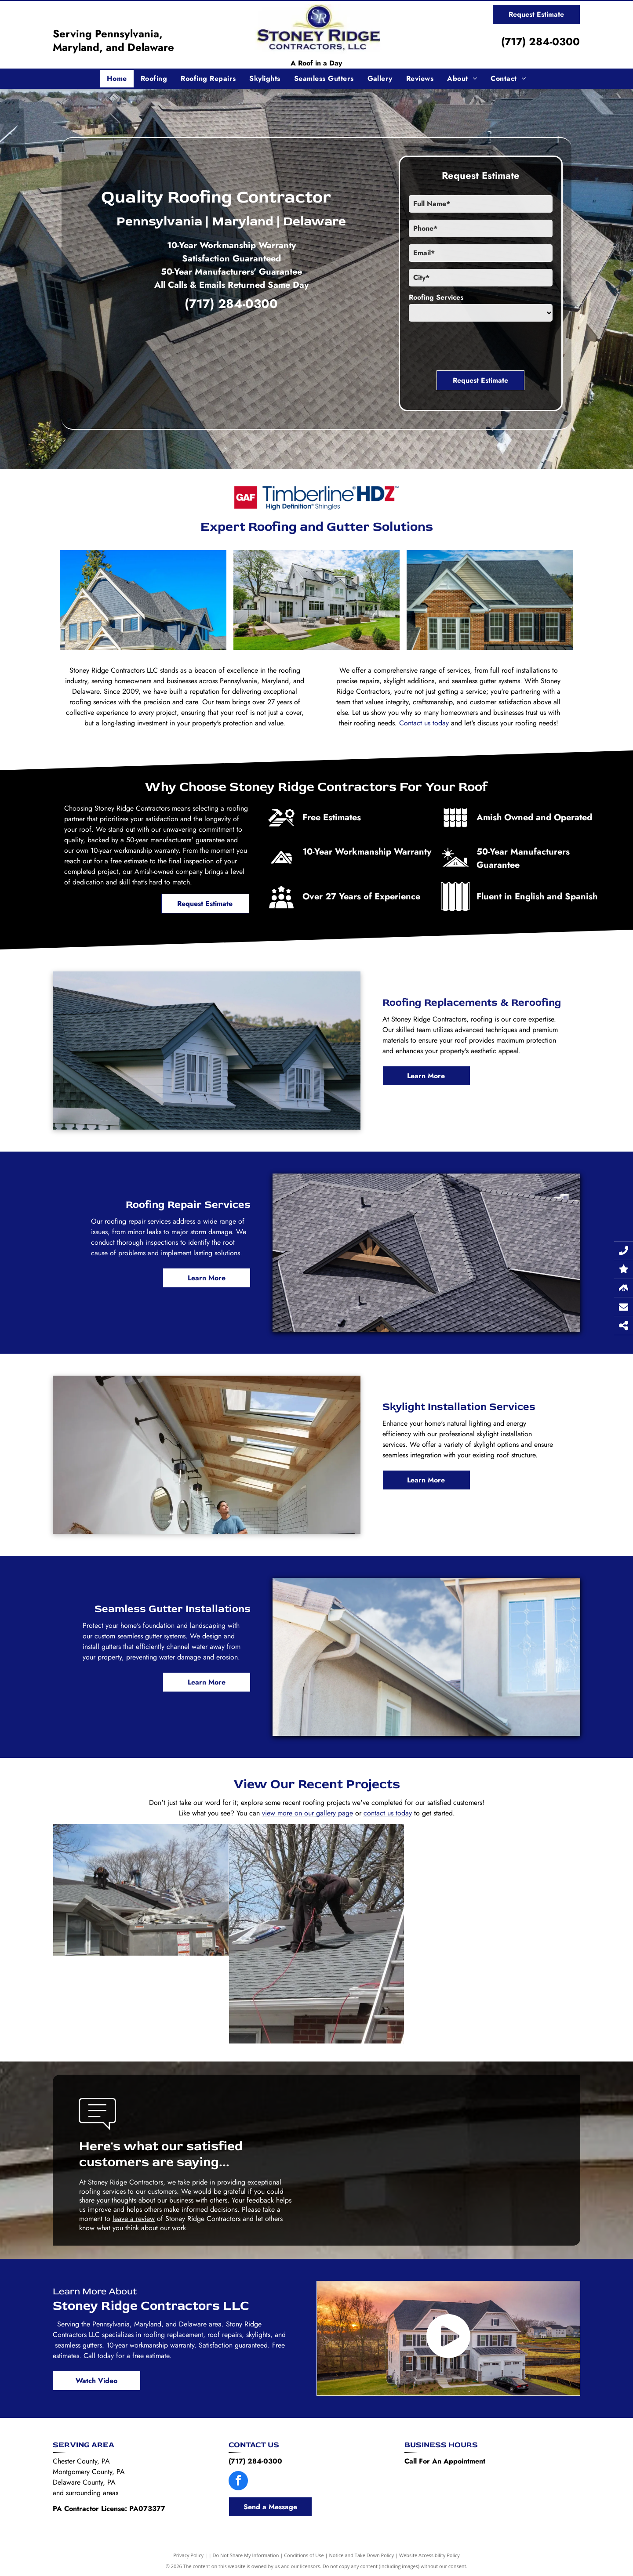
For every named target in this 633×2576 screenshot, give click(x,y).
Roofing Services (436, 297)
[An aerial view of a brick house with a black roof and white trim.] (490, 600)
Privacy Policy (188, 2555)
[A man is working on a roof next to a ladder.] (316, 1933)
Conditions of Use (304, 2555)
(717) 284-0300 (540, 41)
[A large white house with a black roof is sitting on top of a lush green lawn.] (316, 600)
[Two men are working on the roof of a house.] (141, 1890)
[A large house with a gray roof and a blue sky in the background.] (143, 600)
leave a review (134, 2219)
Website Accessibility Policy (429, 2555)
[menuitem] (117, 78)
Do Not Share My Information (246, 2555)
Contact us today (424, 723)
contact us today (388, 1813)
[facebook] (238, 2482)
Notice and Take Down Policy (361, 2555)
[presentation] (475, 344)
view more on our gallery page (307, 1813)
